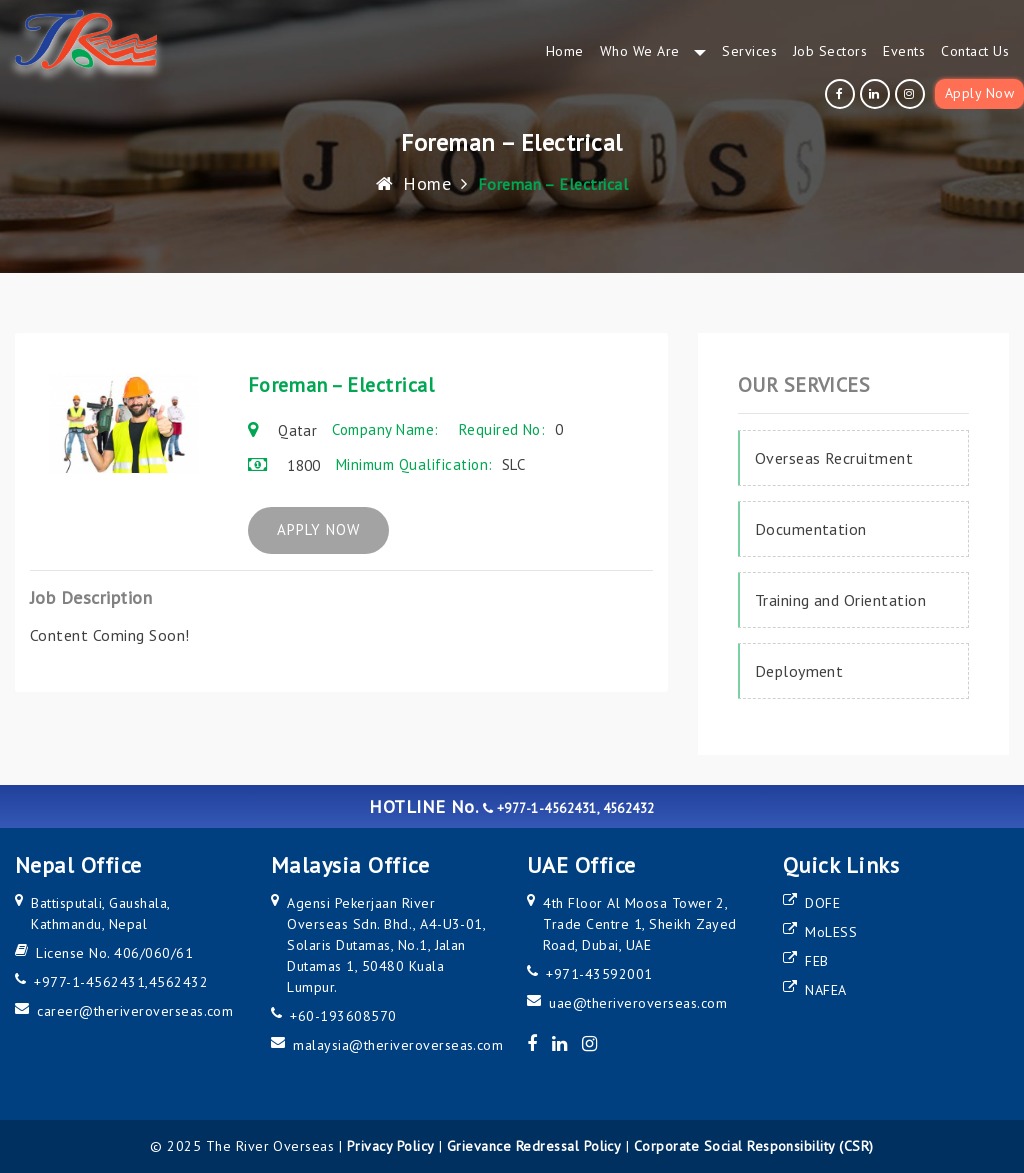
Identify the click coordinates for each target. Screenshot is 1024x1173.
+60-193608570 (343, 1016)
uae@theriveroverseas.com (638, 1003)
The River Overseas (270, 1146)
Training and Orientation (841, 600)
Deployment (799, 671)
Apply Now (979, 93)
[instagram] (912, 94)
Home (413, 183)
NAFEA (825, 990)
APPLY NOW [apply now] (333, 530)
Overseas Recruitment (834, 458)
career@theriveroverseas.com (135, 1011)
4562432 (178, 982)
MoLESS (831, 932)
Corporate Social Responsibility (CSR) (754, 1146)
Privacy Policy (391, 1146)
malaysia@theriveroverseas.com (398, 1045)
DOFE (822, 903)
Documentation (811, 529)
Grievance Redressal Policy (534, 1146)
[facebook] (842, 94)
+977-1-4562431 (89, 982)
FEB (816, 961)
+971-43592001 (599, 974)
